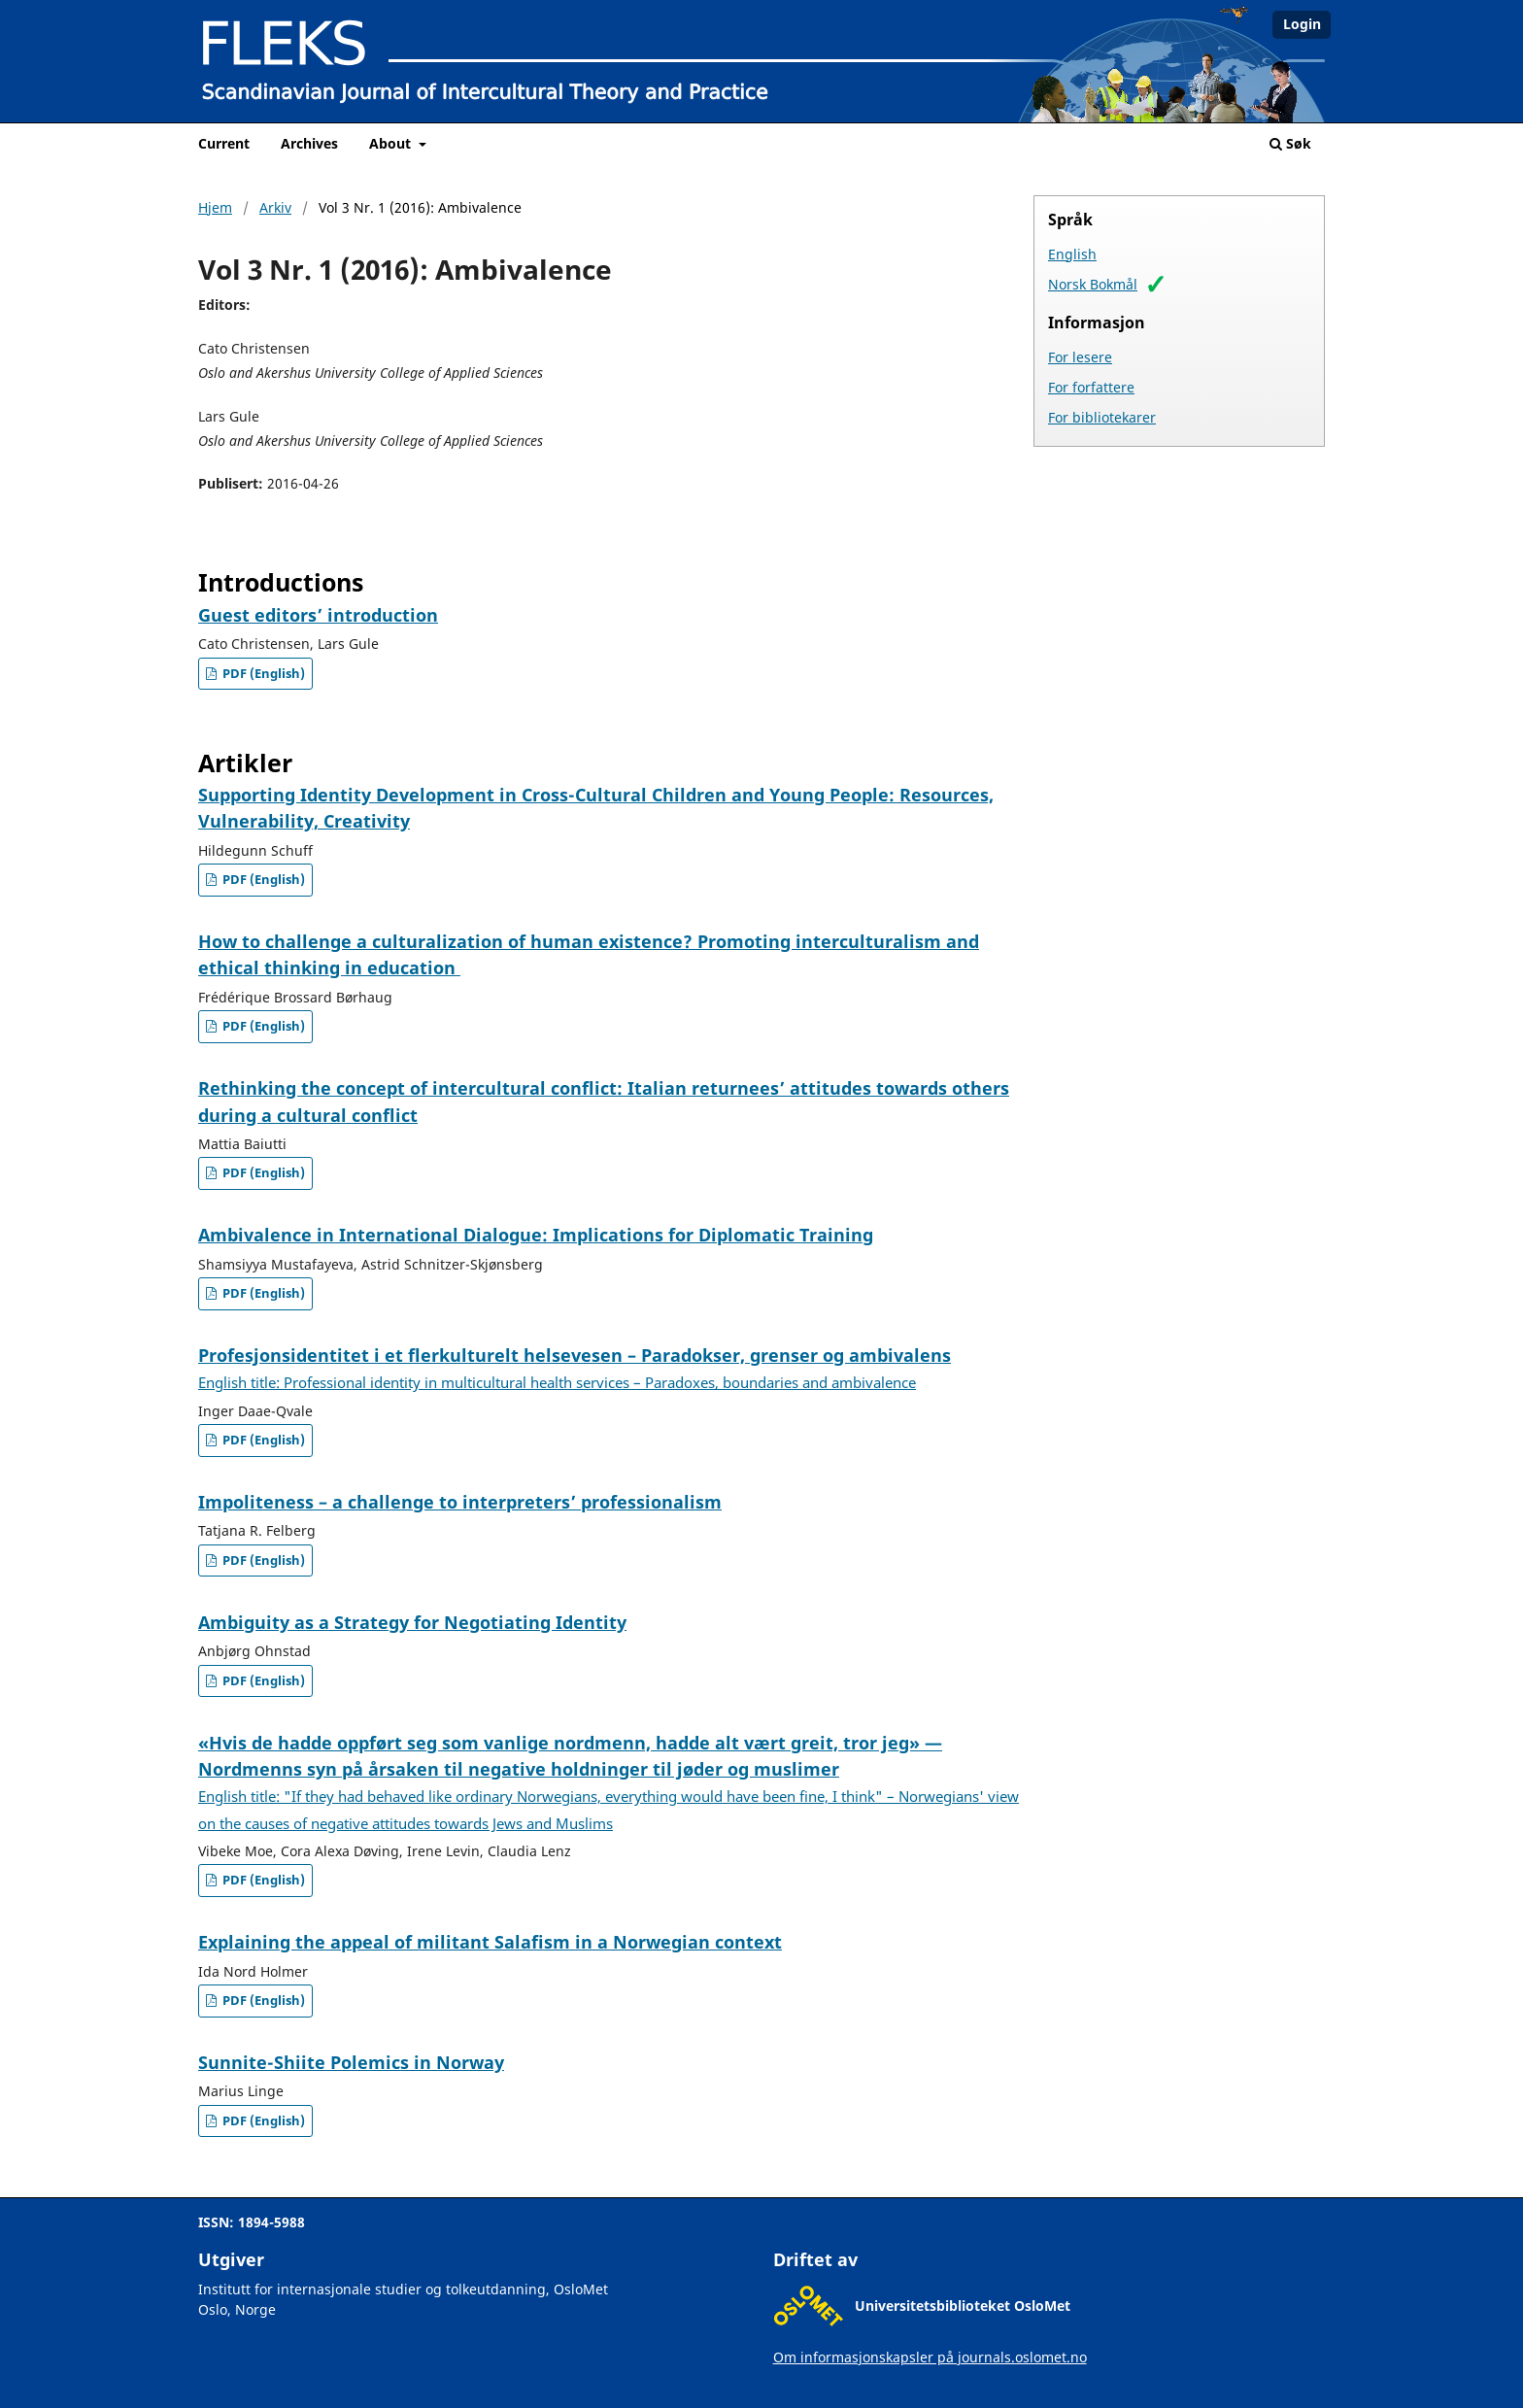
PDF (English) (262, 673)
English (1072, 254)
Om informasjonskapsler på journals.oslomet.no (930, 2357)
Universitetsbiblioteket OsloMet (962, 2305)
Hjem (215, 207)
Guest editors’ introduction (318, 615)
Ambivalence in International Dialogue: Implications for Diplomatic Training (535, 1234)
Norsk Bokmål (1092, 284)
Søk (1290, 143)
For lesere (1080, 357)
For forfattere (1091, 387)
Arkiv (275, 207)
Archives (309, 143)
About (392, 143)
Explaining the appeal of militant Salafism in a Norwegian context (490, 1941)
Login (1302, 24)
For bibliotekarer (1102, 417)
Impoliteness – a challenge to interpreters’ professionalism (460, 1501)
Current (224, 143)
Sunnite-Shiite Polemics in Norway (351, 2062)
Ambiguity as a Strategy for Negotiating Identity (412, 1622)
